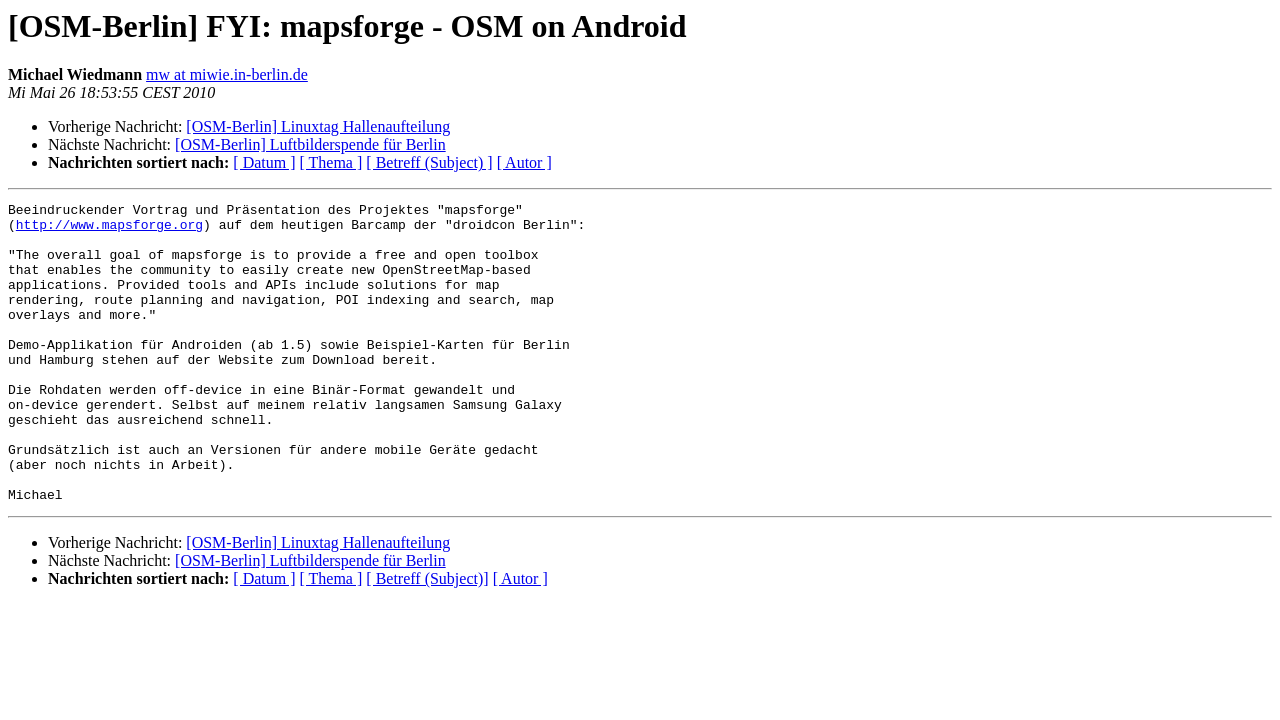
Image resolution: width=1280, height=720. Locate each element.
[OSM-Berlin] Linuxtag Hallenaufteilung (318, 126)
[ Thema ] (331, 162)
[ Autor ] (524, 162)
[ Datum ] (264, 162)
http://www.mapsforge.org (109, 230)
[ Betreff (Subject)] (427, 638)
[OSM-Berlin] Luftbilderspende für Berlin (310, 144)
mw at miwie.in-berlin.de (227, 74)
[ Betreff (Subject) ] (429, 162)
